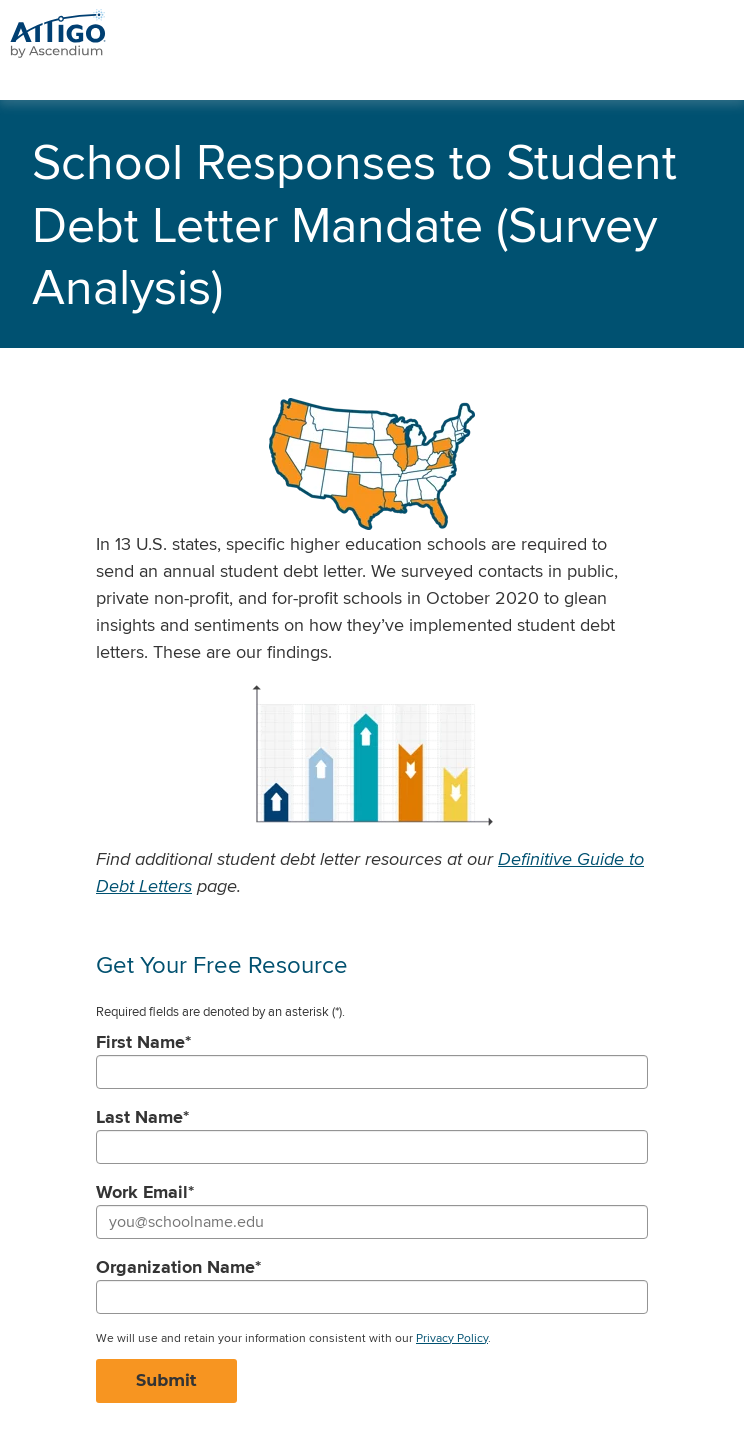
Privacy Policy (452, 1337)
